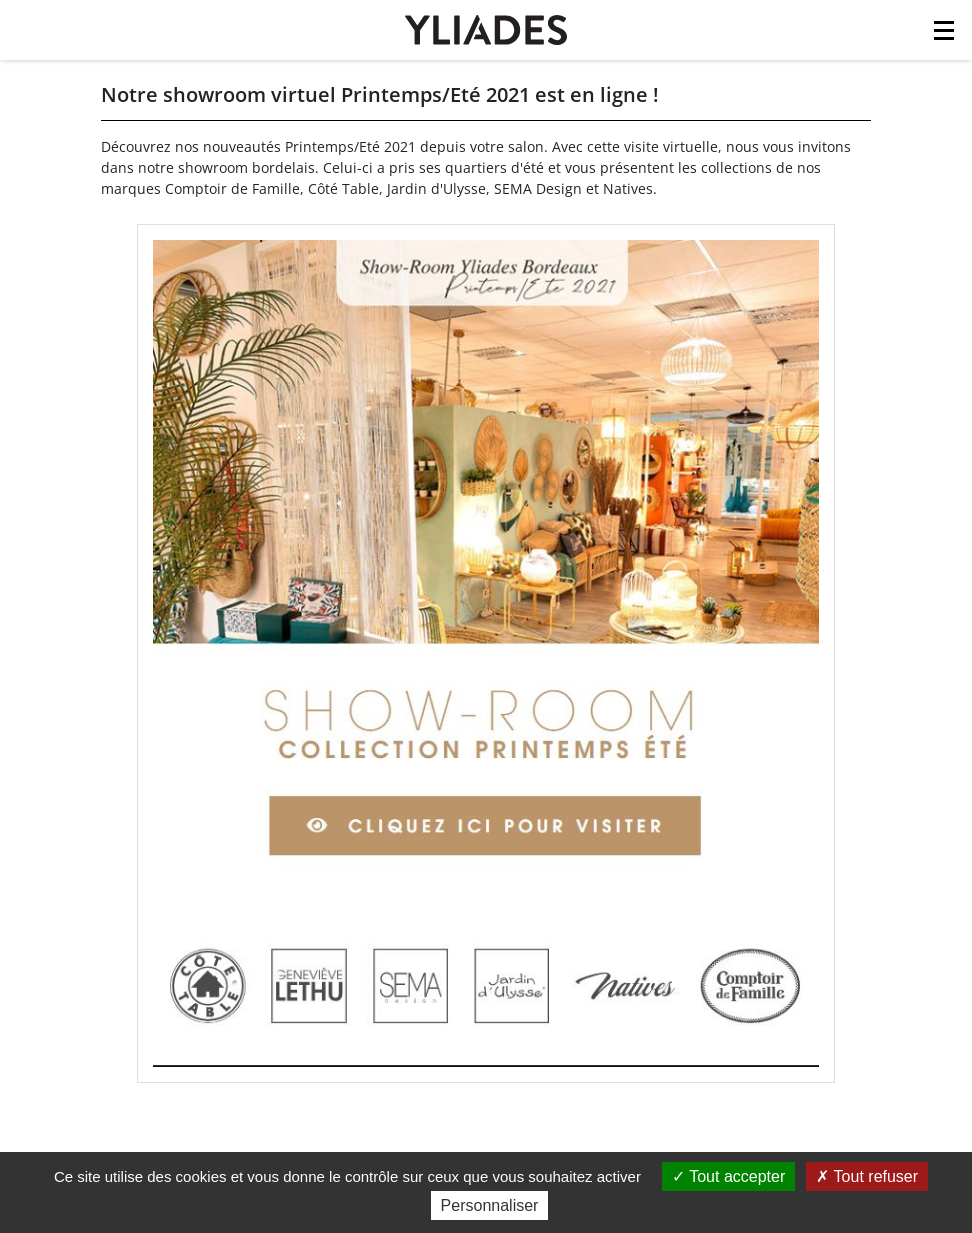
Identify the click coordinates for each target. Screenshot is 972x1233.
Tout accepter (728, 1176)
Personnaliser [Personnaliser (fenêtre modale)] (490, 1205)
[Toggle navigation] (944, 36)
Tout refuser (867, 1176)
